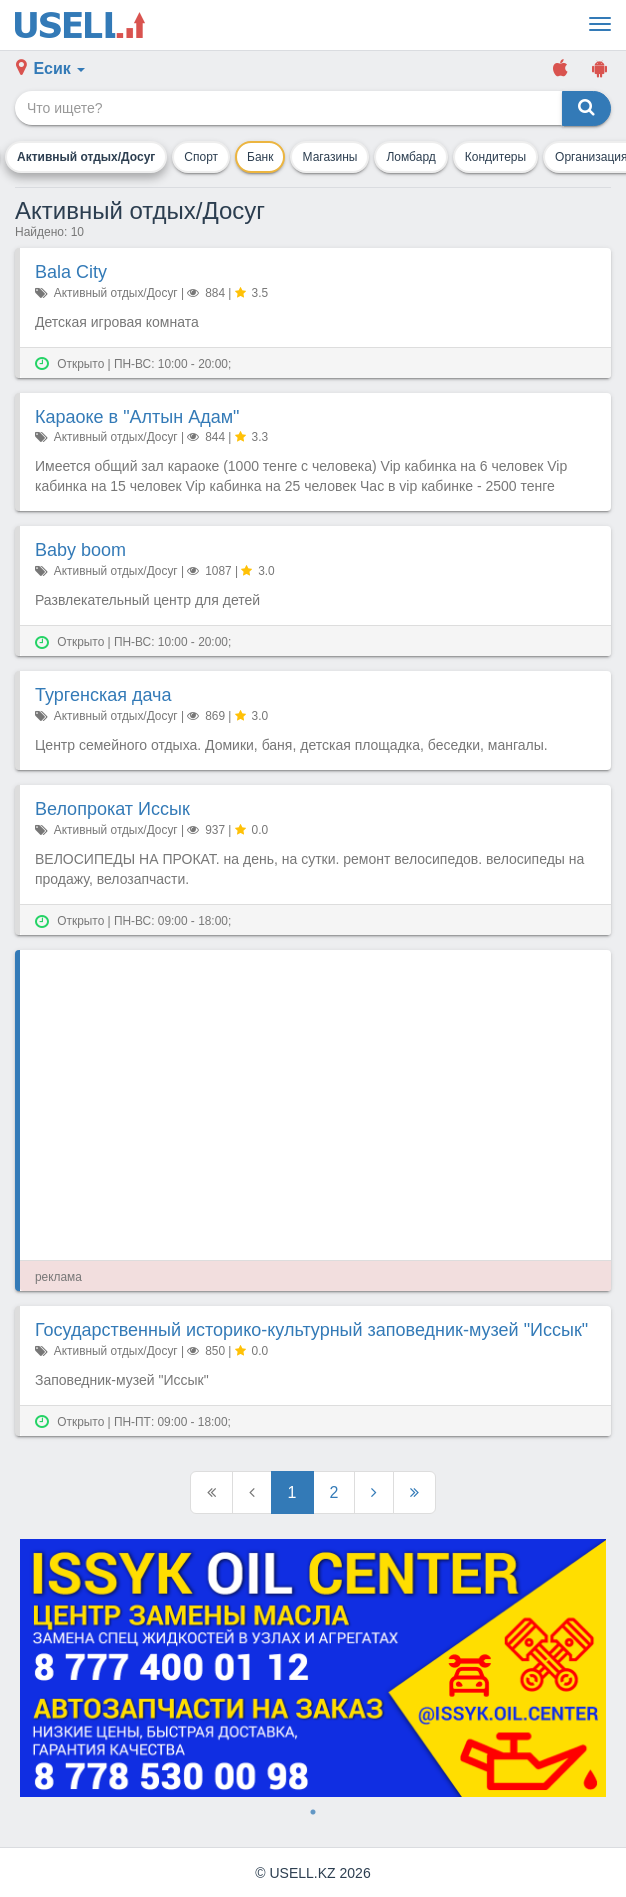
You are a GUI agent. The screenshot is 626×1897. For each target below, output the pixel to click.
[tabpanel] (313, 1668)
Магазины (330, 157)
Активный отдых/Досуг (86, 157)
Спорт (201, 157)
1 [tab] (313, 1812)
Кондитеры (495, 157)
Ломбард (410, 157)
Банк (260, 157)
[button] (50, 69)
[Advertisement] (315, 1105)
